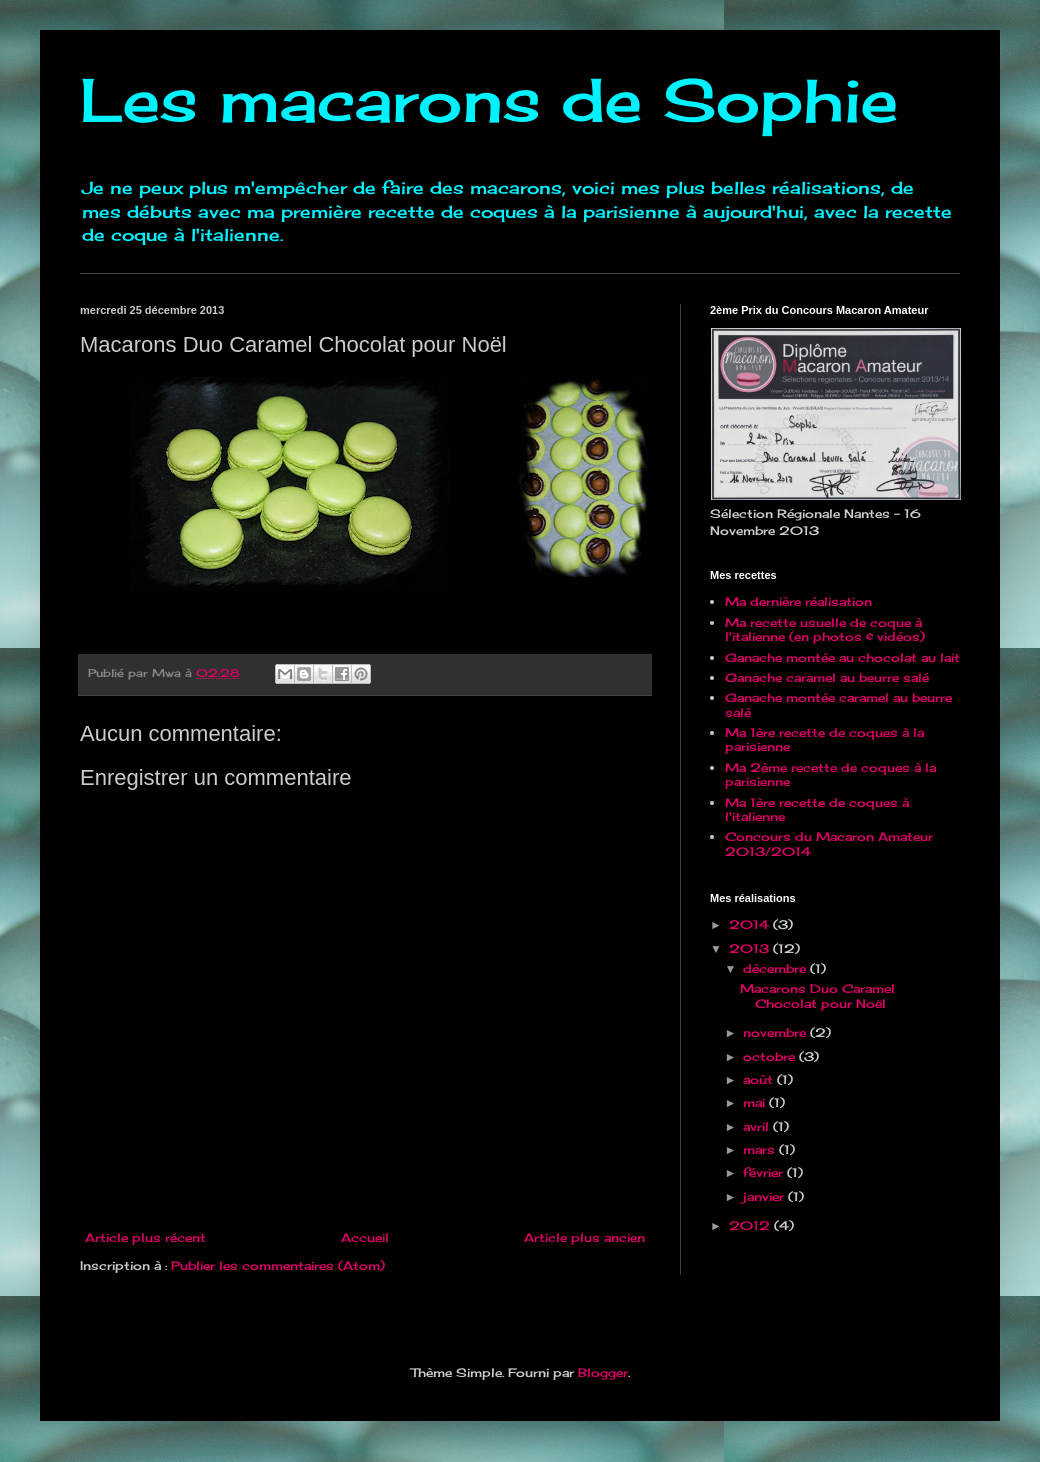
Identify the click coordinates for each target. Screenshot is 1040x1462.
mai (756, 1102)
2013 (751, 948)
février (765, 1172)
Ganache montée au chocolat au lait (842, 657)
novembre (776, 1032)
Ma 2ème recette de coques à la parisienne (830, 774)
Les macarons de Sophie (489, 99)
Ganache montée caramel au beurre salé (838, 704)
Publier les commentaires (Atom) (278, 1265)
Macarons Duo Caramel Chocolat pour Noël (817, 995)
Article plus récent (145, 1237)
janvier (765, 1196)
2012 (751, 1225)
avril (758, 1126)
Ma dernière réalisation (798, 601)
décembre (776, 968)
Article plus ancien (584, 1237)
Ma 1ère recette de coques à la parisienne (824, 739)
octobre (771, 1056)
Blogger (603, 1372)
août (760, 1079)
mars (761, 1149)
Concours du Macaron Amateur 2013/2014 (829, 843)
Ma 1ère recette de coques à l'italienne (817, 809)
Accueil (365, 1237)
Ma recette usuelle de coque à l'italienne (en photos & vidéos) (825, 629)
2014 (751, 924)
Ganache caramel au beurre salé (827, 677)
